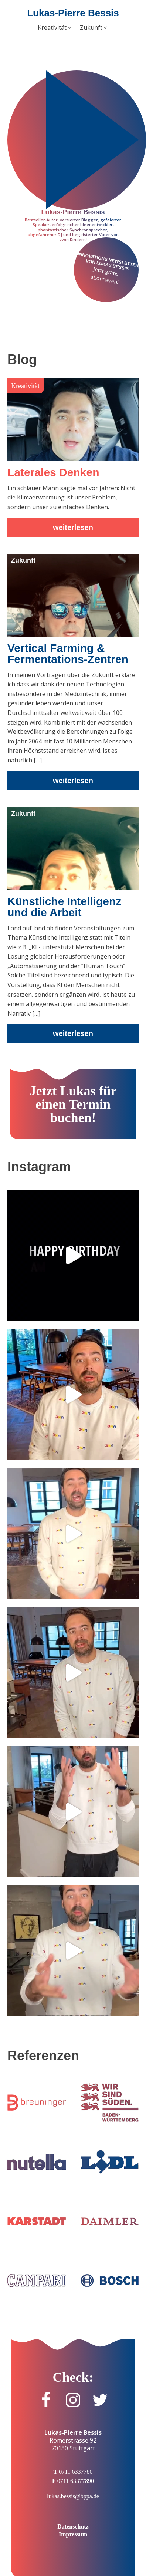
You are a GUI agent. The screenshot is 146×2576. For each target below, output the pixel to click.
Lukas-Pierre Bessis (73, 13)
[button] (55, 27)
